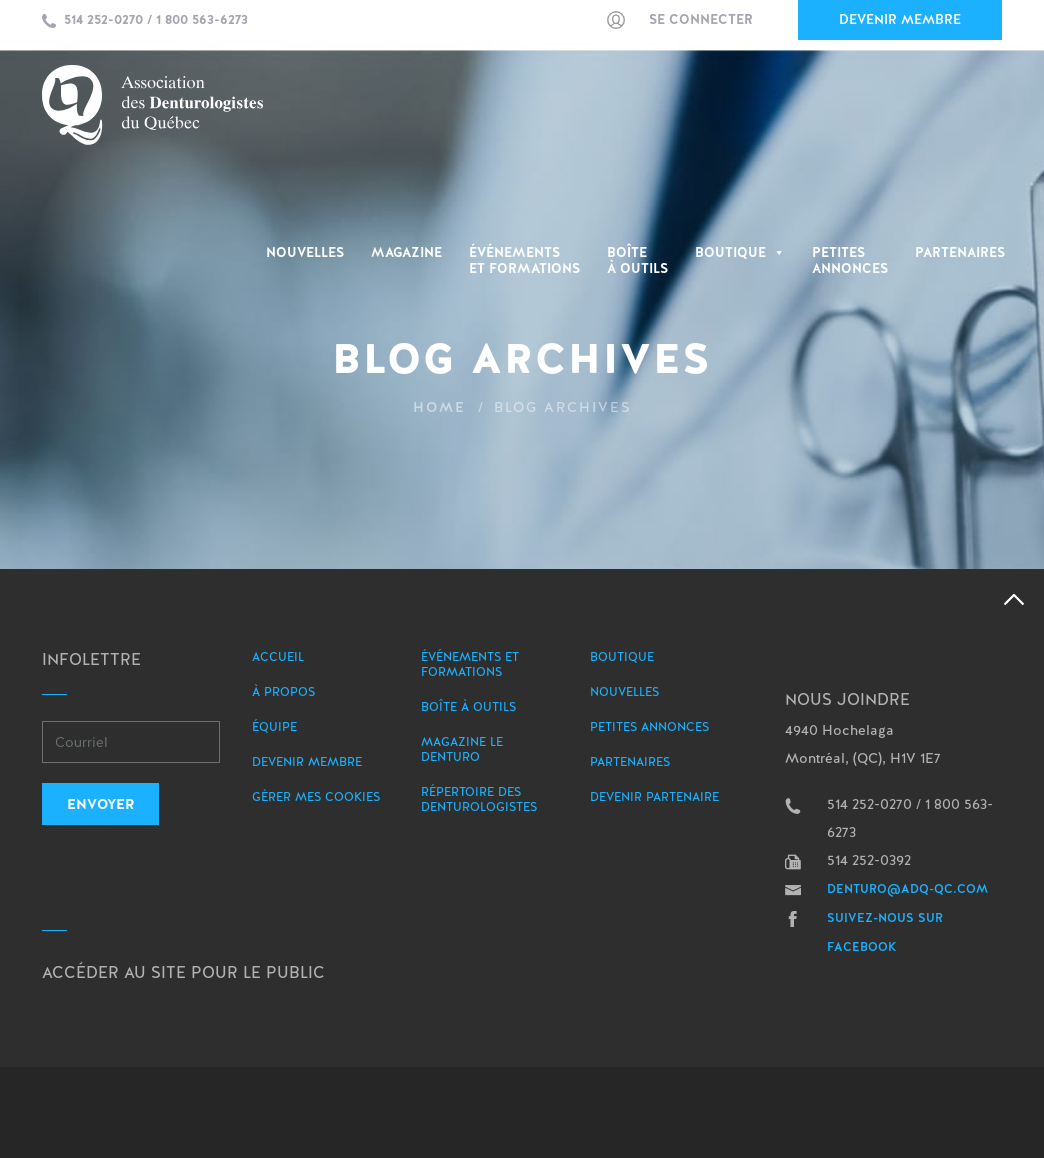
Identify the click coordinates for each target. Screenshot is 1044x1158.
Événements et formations (470, 664)
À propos (283, 692)
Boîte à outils (637, 261)
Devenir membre (900, 19)
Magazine (406, 253)
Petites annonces (649, 727)
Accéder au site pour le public (183, 972)
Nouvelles (305, 253)
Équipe (274, 727)
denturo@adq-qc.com (907, 889)
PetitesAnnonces (850, 261)
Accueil (278, 657)
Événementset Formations (524, 261)
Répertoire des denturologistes (479, 799)
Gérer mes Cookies (316, 797)
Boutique (740, 253)
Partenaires (960, 253)
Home (439, 407)
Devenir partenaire (654, 797)
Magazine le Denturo (462, 749)
